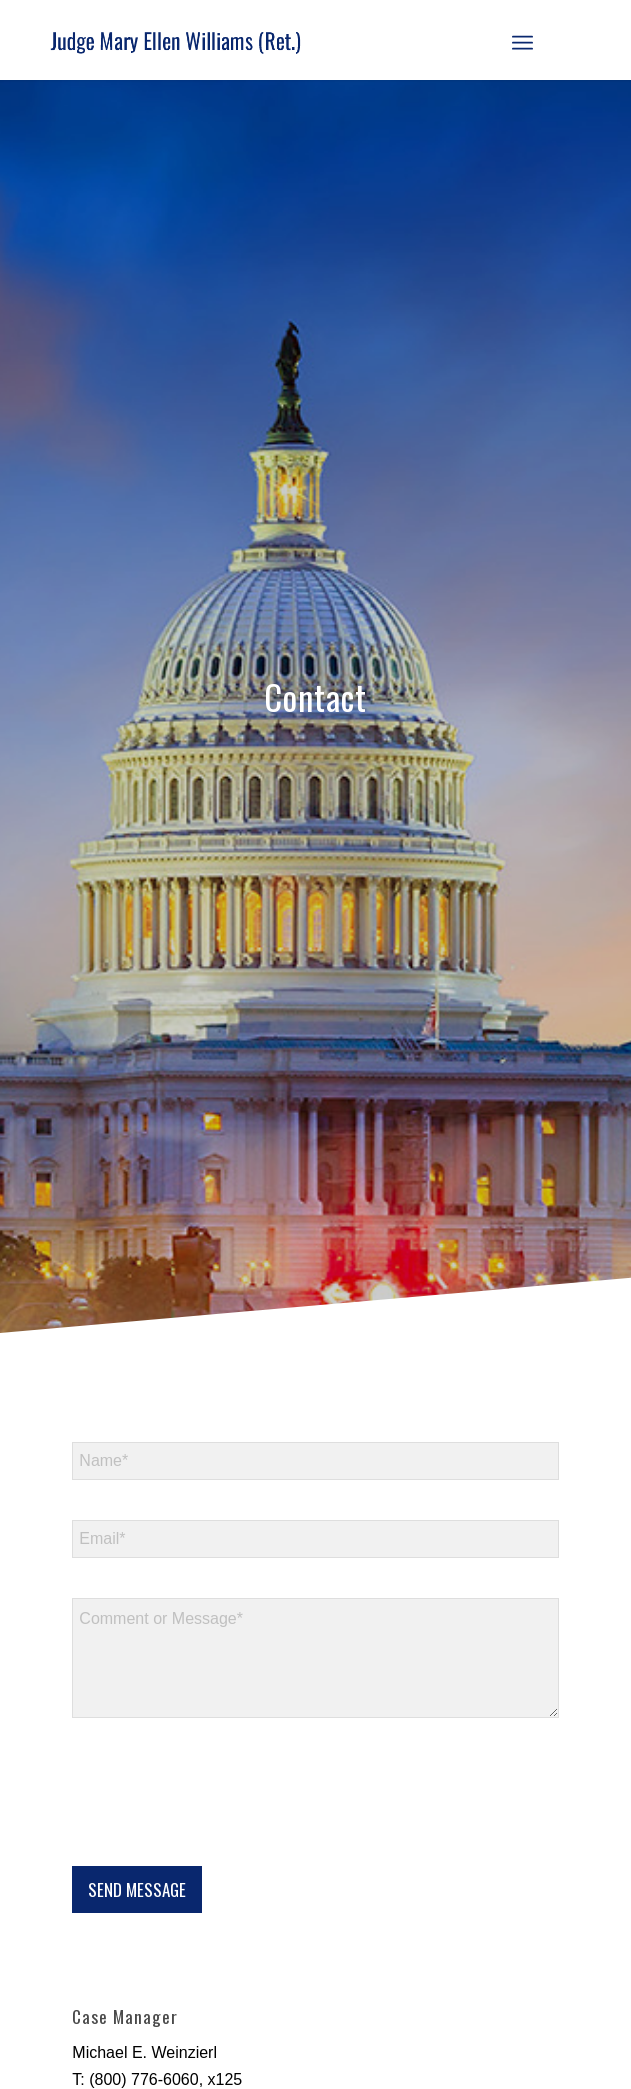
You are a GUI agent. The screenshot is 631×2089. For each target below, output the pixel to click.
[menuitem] (522, 40)
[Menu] (522, 40)
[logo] (261, 40)
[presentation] (224, 1833)
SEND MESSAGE (137, 1889)
